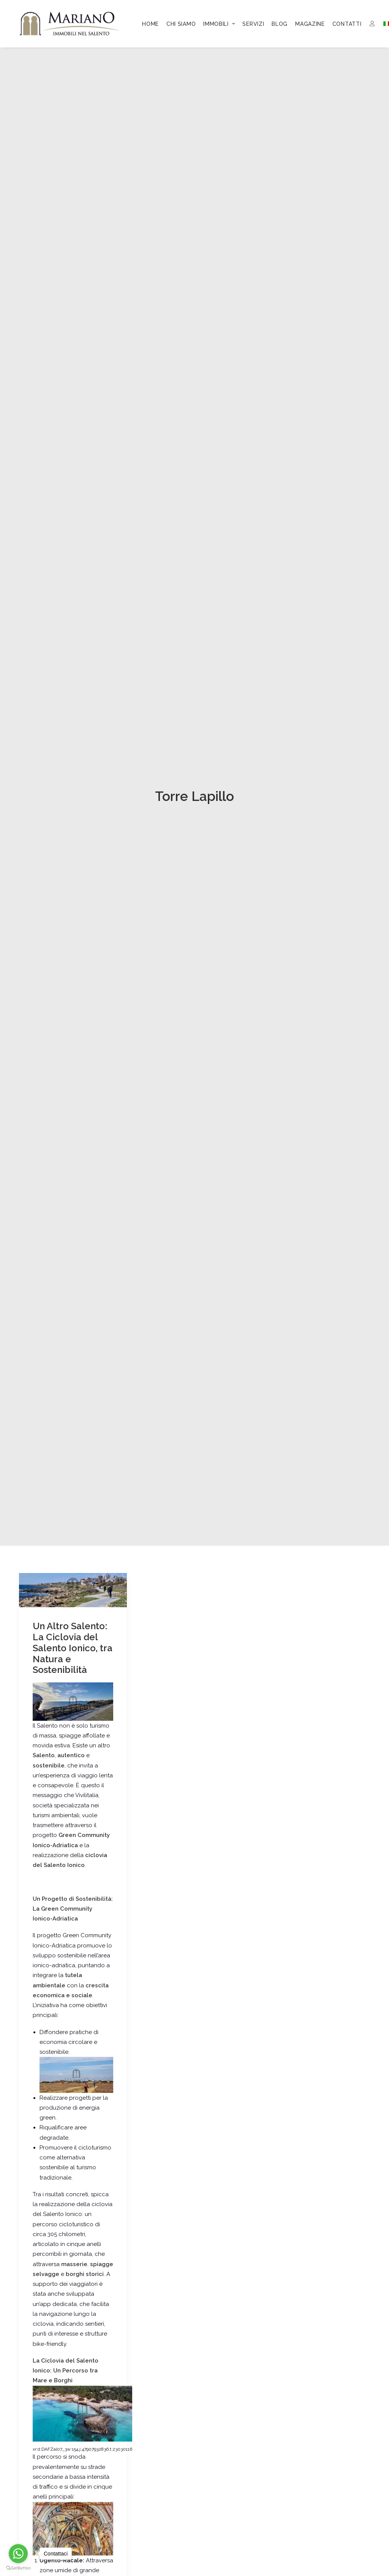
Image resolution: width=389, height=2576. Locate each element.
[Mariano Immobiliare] (69, 23)
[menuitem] (150, 23)
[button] (73, 1296)
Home (150, 24)
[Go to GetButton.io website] (18, 2568)
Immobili (219, 24)
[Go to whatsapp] (18, 2553)
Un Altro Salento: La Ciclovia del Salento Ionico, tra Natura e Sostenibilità (72, 1354)
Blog (280, 24)
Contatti (347, 24)
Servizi (253, 24)
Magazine (310, 24)
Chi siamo (181, 24)
